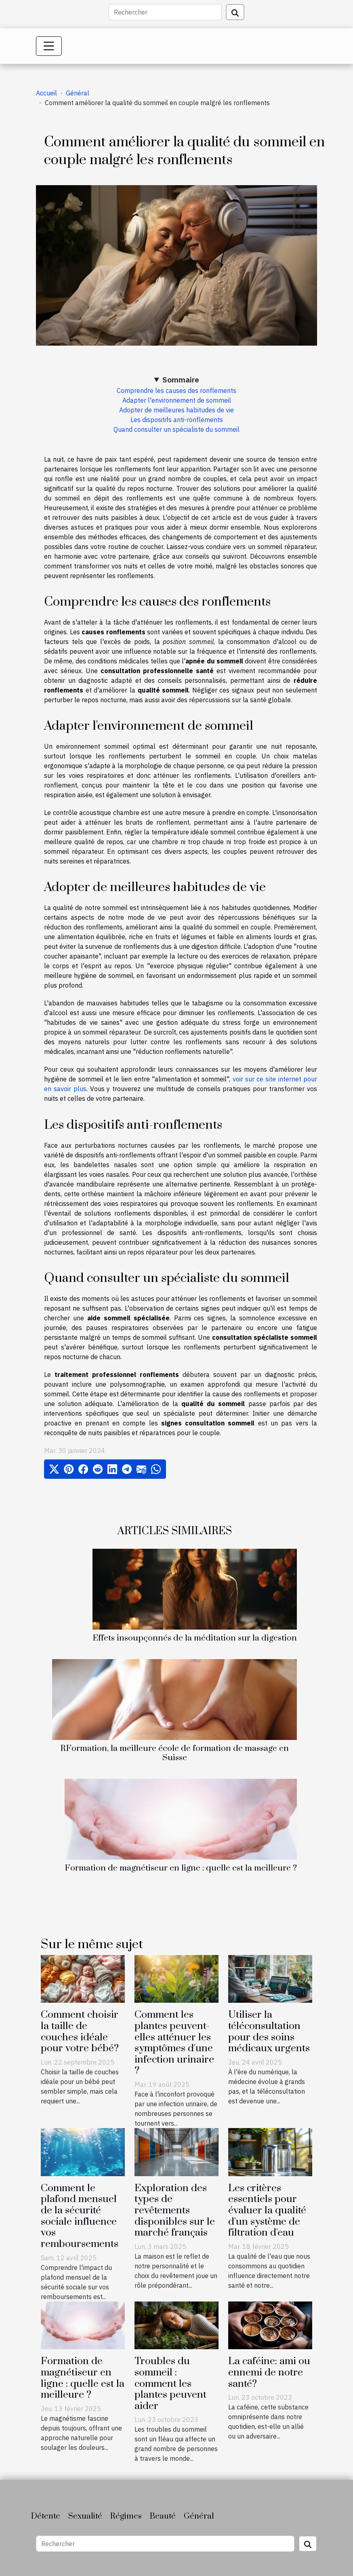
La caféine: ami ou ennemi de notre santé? (269, 2372)
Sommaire (180, 379)
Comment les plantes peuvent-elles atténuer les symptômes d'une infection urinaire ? (174, 2042)
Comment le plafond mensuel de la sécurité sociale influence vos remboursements (79, 2216)
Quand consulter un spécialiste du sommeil (176, 429)
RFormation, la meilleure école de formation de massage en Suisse (174, 1753)
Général (77, 93)
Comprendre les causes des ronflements (176, 390)
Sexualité (85, 2516)
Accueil (46, 93)
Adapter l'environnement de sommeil (176, 400)
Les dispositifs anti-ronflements (176, 420)
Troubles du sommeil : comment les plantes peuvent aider (170, 2383)
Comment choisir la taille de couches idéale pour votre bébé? (80, 2031)
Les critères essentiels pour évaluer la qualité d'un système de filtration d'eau (267, 2210)
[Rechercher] (165, 12)
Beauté (163, 2516)
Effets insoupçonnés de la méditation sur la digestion (194, 1638)
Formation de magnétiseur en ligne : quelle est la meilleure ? (181, 1868)
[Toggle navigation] (49, 46)
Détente (45, 2516)
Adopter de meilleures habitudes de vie (176, 410)
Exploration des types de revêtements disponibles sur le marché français (174, 2210)
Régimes (126, 2516)
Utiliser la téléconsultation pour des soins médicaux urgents (269, 2031)
